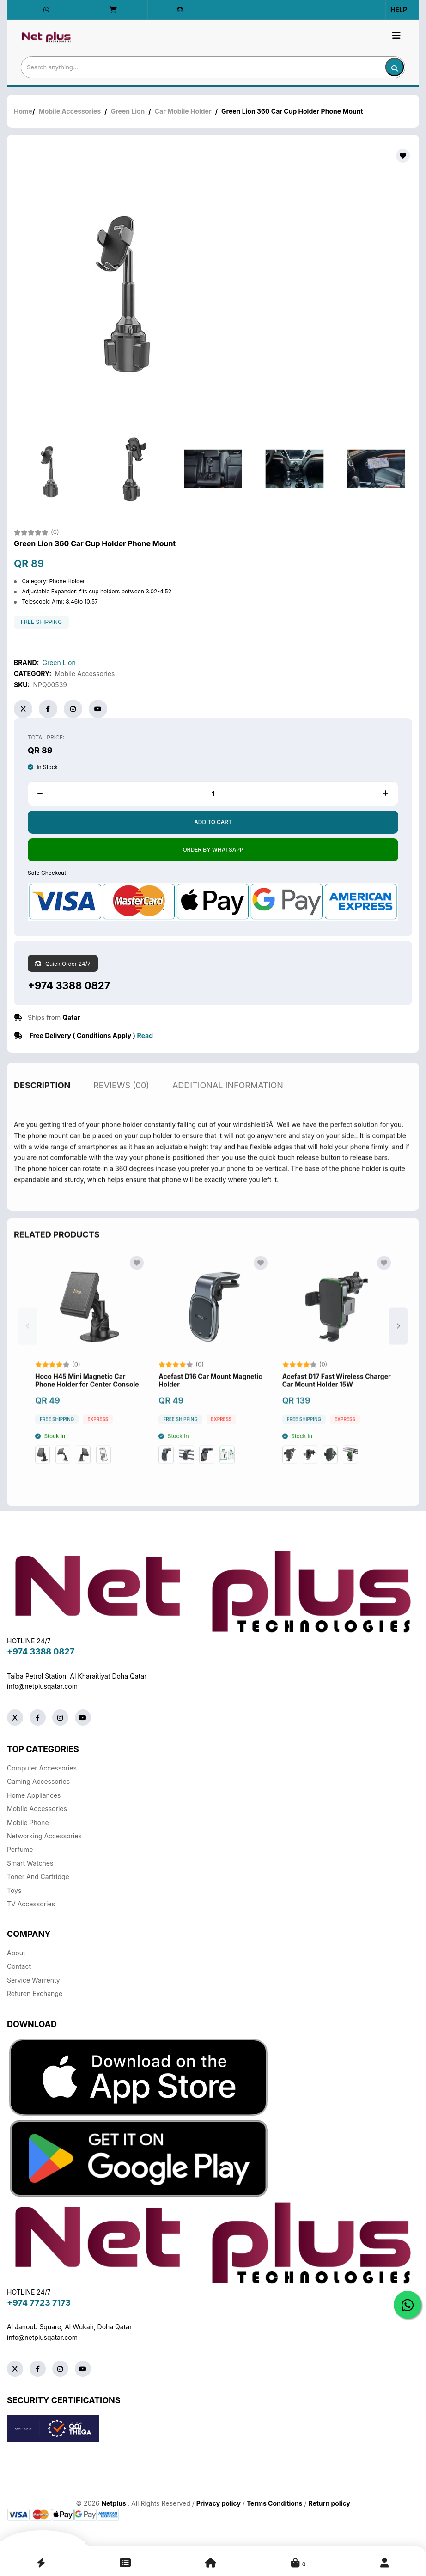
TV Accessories (31, 1904)
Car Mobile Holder (183, 112)
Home (23, 112)
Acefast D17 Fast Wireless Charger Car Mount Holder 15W (336, 1404)
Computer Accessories (42, 1768)
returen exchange (34, 1993)
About (16, 1953)
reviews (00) (121, 1109)
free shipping (41, 622)
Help (398, 9)
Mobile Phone (28, 1822)
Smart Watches (30, 1863)
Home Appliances (34, 1795)
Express (98, 1443)
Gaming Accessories (38, 1781)
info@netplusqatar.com (42, 1686)
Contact (19, 1966)
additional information (227, 1109)
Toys (14, 1890)
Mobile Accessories (70, 112)
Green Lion (128, 112)
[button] (398, 1350)
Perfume (20, 1849)
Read (145, 1036)
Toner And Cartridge (38, 1876)
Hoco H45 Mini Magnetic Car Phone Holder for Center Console (87, 1404)
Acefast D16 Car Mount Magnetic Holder (210, 1404)
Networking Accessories (44, 1836)
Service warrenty (33, 1980)
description (42, 1109)
